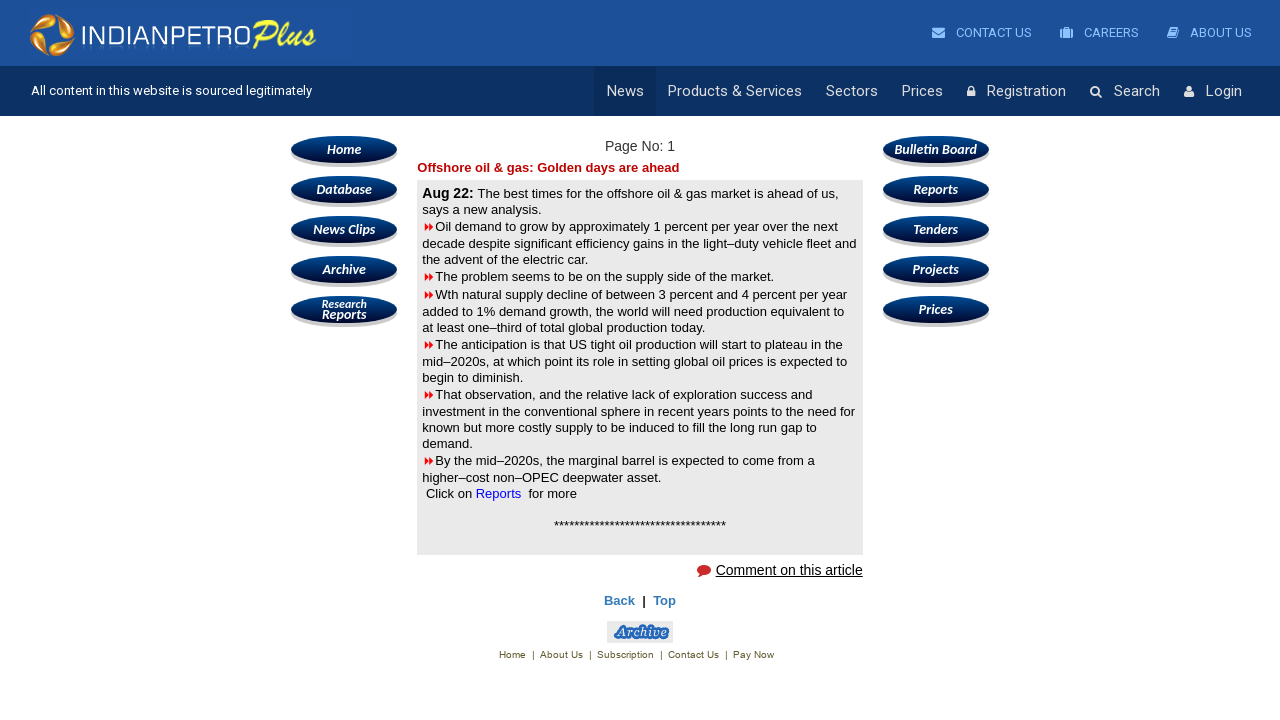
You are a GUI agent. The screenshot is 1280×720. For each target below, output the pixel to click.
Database (344, 189)
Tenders (935, 229)
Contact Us (982, 32)
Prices (922, 91)
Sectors (852, 91)
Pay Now (753, 654)
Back (619, 600)
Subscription (625, 654)
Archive (344, 269)
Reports (344, 309)
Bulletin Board (935, 149)
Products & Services (735, 91)
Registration (1016, 92)
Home (344, 149)
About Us (1209, 32)
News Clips (344, 229)
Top (664, 600)
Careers (1099, 32)
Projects (936, 269)
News (625, 91)
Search (1125, 92)
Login (1213, 92)
